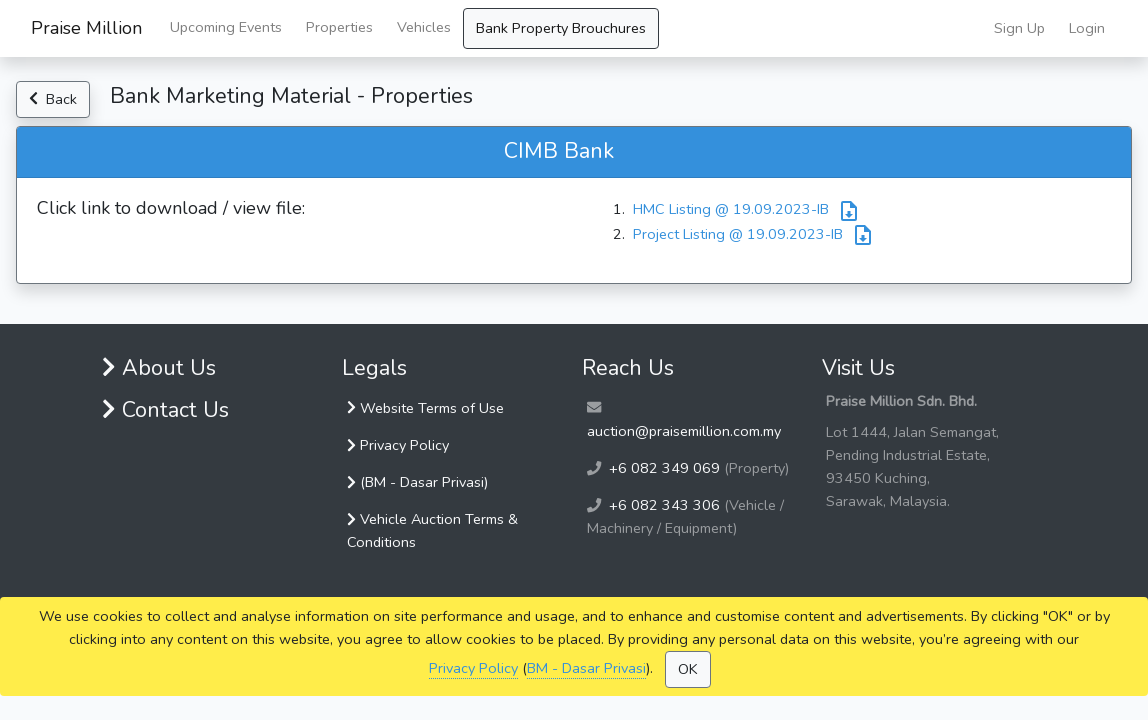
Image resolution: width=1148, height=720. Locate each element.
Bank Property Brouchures (561, 28)
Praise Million (86, 28)
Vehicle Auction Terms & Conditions (432, 530)
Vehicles (424, 27)
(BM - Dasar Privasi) (417, 482)
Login (1087, 28)
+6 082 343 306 (664, 505)
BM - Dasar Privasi (586, 668)
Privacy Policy (473, 668)
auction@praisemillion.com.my (684, 431)
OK (688, 669)
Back (53, 99)
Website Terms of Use (425, 408)
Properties (339, 27)
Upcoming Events (226, 27)
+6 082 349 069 (664, 468)
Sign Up (1019, 28)
